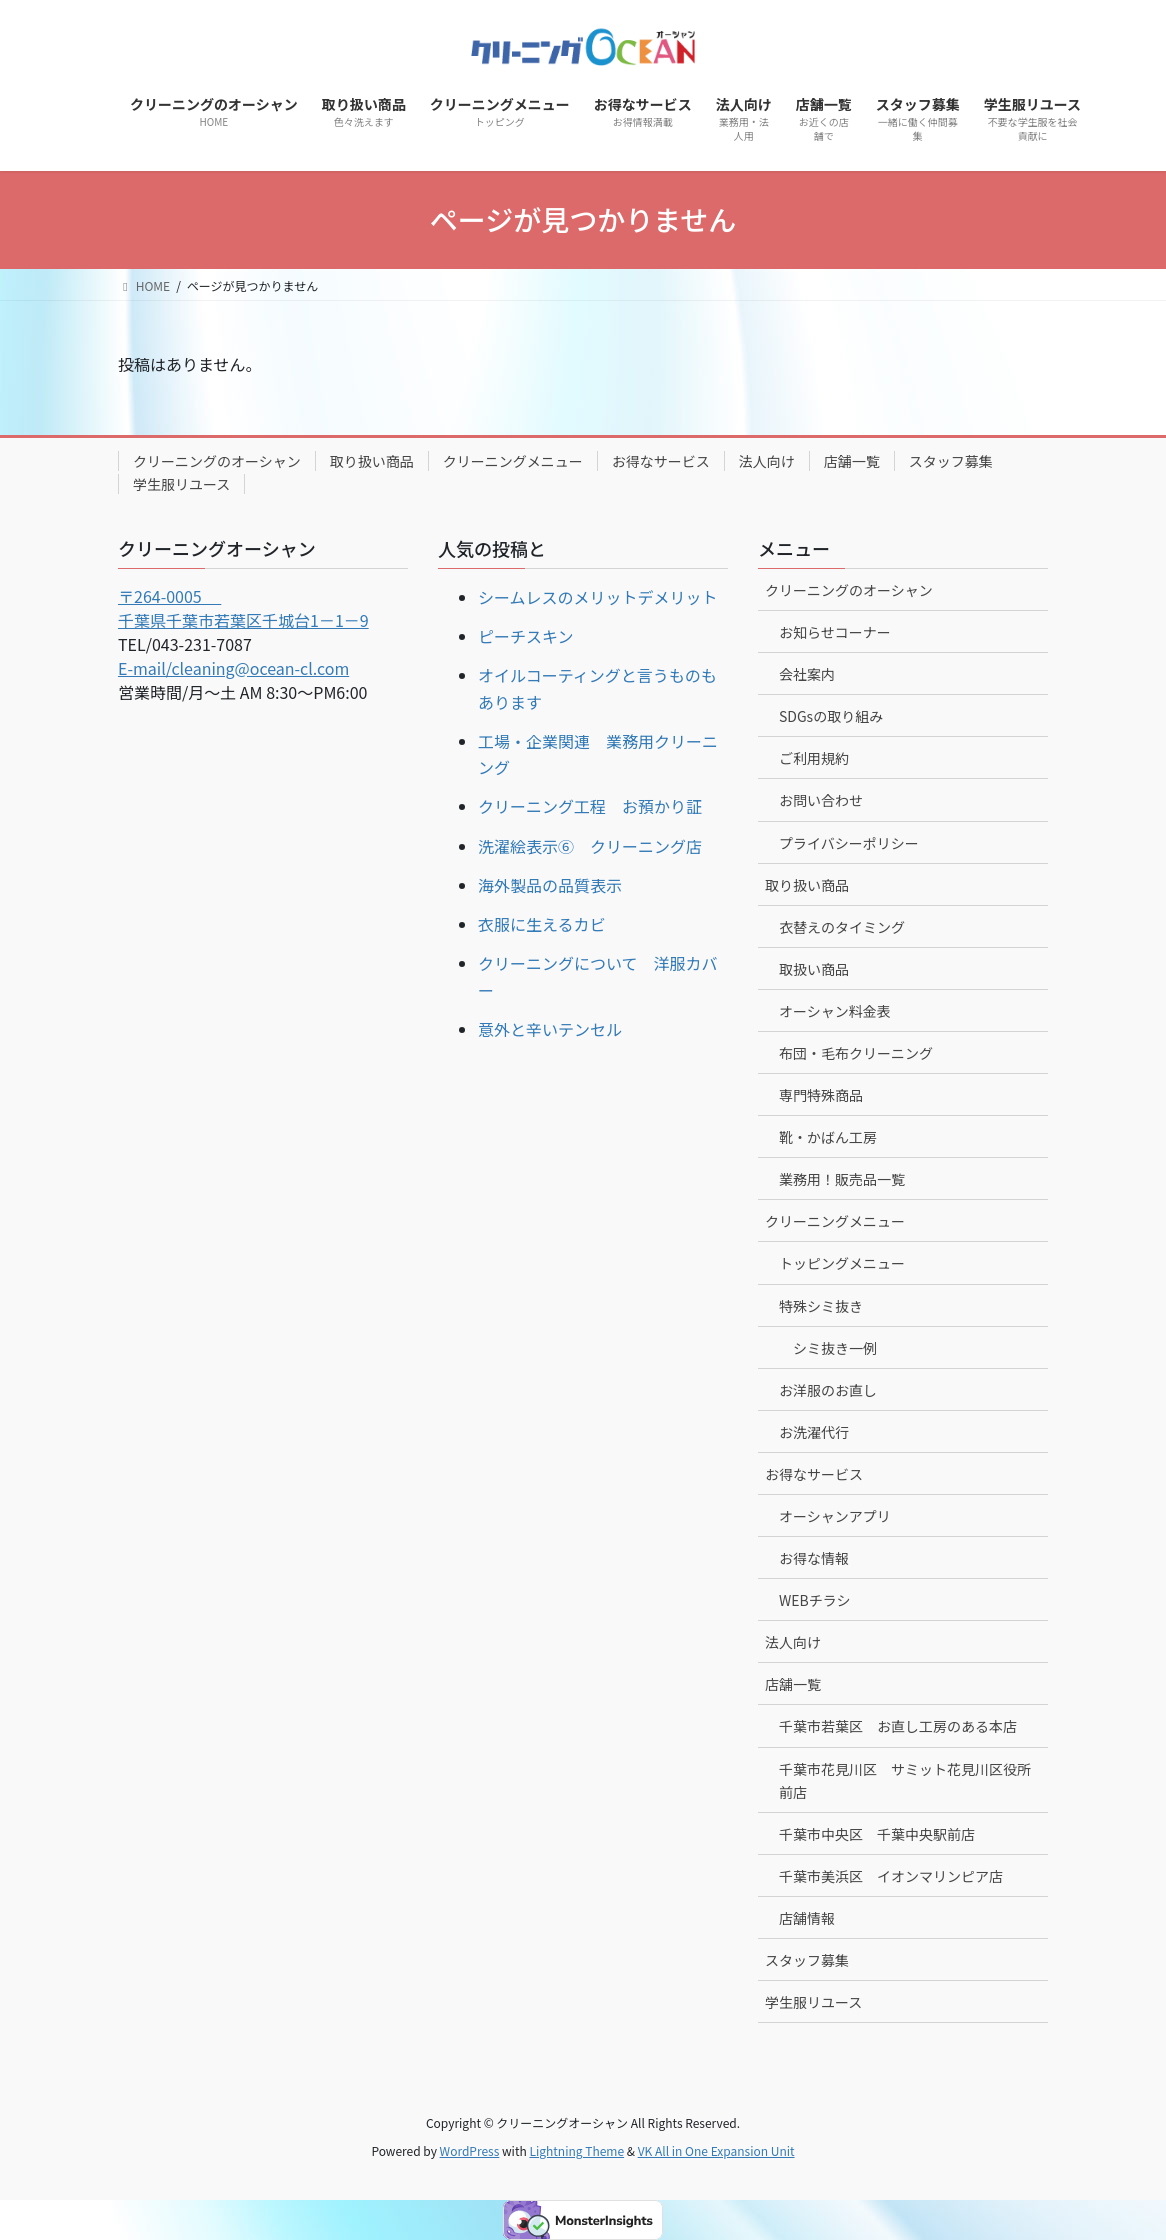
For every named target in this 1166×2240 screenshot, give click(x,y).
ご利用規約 (814, 758)
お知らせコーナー (835, 632)
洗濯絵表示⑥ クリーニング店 (590, 846)
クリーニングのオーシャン (217, 461)
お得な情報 (814, 1558)
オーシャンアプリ (835, 1516)
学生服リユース (181, 484)
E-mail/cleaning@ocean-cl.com (233, 668)
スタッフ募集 (951, 461)
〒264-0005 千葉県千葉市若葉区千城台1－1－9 (243, 608)
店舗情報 (807, 1918)
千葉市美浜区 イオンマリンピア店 (891, 1876)
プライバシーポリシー (849, 843)
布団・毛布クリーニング (856, 1053)
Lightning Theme (576, 2150)
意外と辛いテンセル (550, 1029)
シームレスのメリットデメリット (598, 597)
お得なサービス (661, 461)
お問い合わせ (821, 800)
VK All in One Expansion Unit (716, 2150)
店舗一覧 (852, 461)
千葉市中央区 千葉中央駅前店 (877, 1834)
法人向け (767, 461)
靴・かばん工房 (828, 1137)
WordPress (470, 2150)
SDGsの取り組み (831, 716)
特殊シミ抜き (821, 1306)
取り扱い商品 (372, 461)
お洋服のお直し (828, 1390)
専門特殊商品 (821, 1095)
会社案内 (807, 674)
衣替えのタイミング (842, 927)
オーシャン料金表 (835, 1011)
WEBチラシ (814, 1600)
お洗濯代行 (814, 1432)
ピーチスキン (526, 636)
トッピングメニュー (842, 1263)
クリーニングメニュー (513, 461)
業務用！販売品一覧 (842, 1179)
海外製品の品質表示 (550, 885)
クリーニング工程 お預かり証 (590, 806)
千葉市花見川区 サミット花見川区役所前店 (905, 1780)
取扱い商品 (814, 969)
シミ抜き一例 (835, 1348)
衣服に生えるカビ (542, 924)
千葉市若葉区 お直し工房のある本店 (898, 1726)
